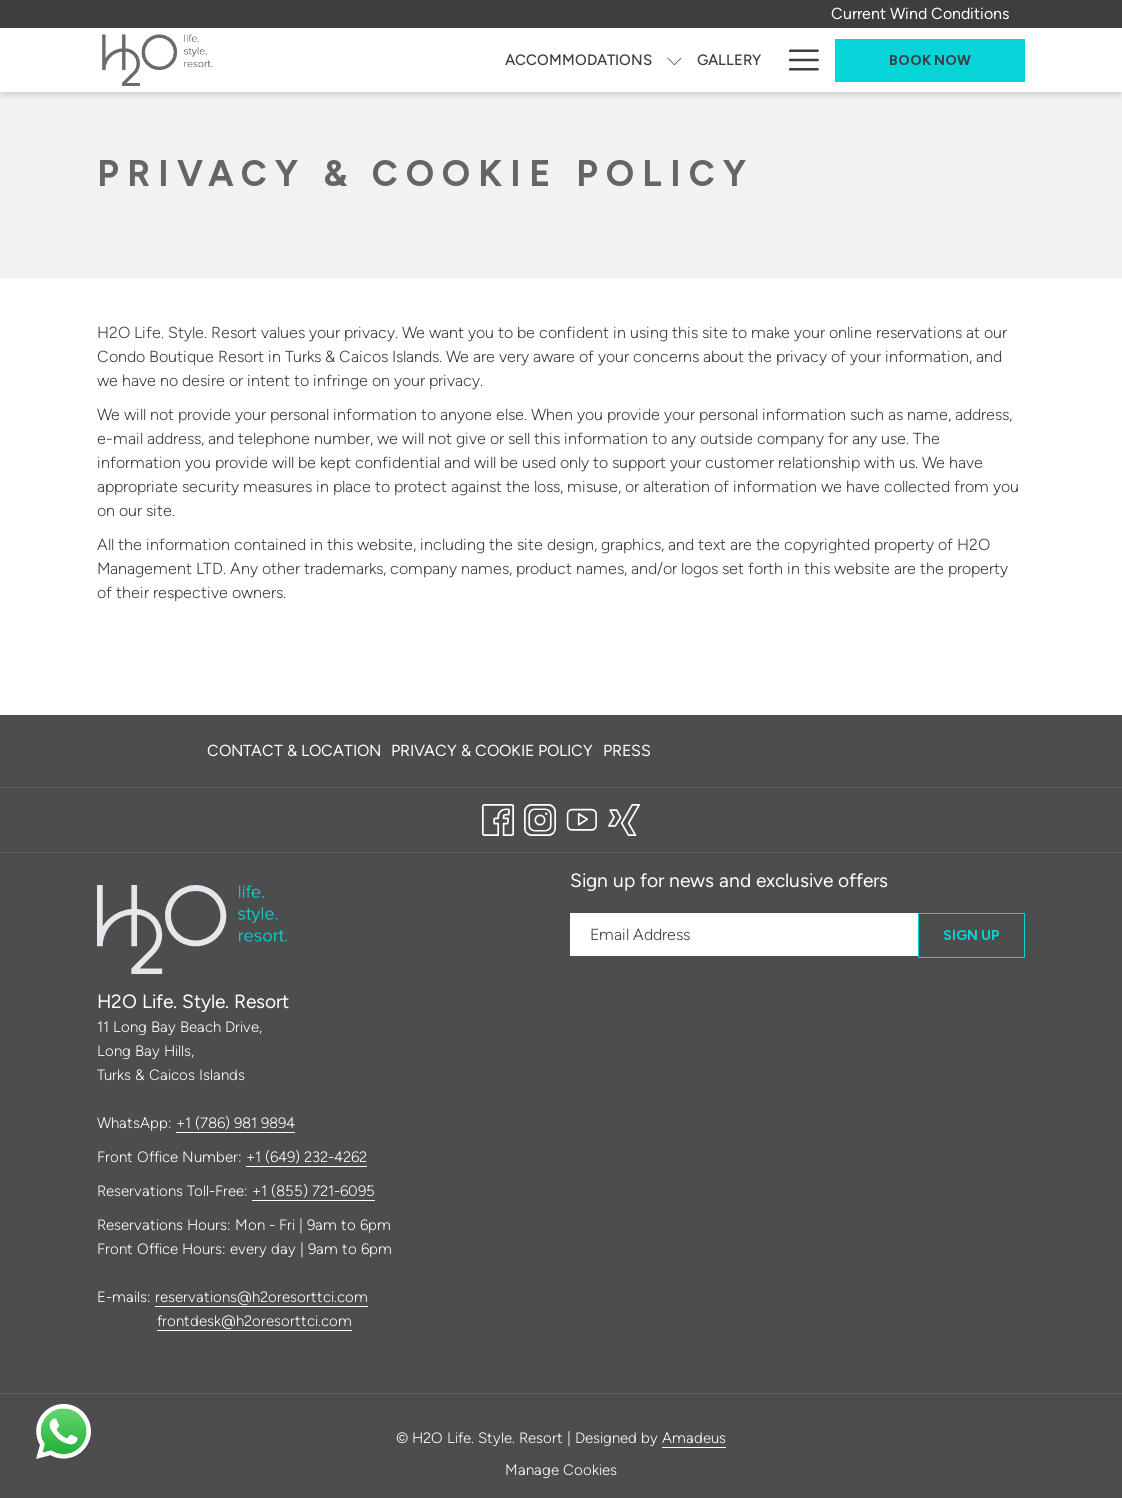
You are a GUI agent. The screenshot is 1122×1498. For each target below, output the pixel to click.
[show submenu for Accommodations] (674, 60)
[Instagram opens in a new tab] (540, 817)
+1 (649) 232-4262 (306, 1157)
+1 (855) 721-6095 (313, 1191)
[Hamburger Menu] (796, 60)
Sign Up (971, 935)
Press (627, 750)
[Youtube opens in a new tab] (582, 817)
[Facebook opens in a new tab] (498, 817)
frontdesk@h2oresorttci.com (254, 1321)
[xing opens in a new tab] (624, 817)
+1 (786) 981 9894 (235, 1123)
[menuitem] (296, 751)
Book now (930, 60)
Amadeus (694, 1438)
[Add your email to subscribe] (744, 934)
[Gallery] (729, 60)
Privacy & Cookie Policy (492, 750)
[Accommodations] (578, 60)
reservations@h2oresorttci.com (261, 1297)
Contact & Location (294, 750)
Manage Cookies (561, 1470)
